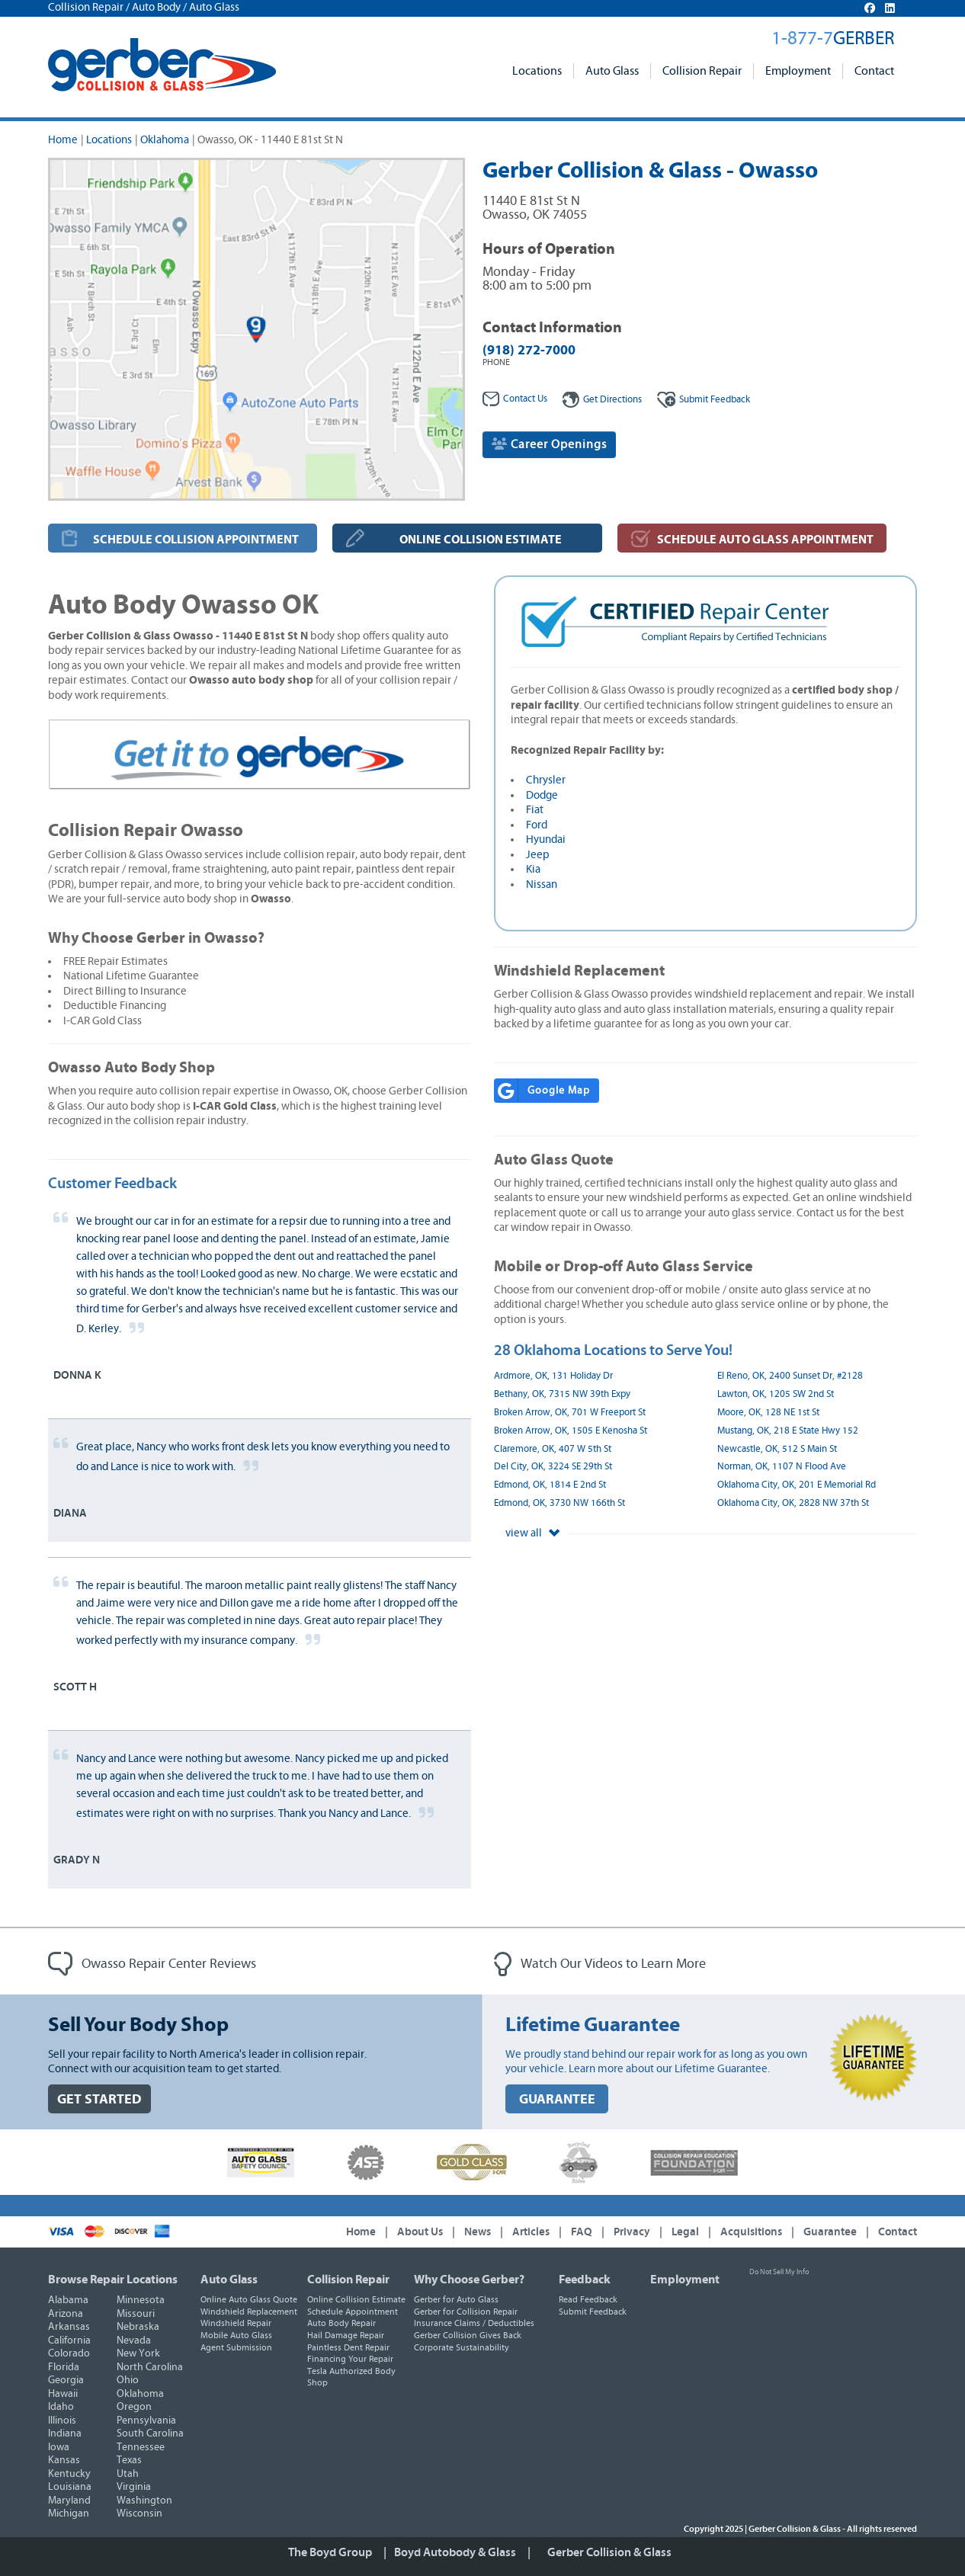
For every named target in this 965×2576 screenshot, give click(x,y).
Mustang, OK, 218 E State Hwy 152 (787, 1431)
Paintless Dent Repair (348, 2347)
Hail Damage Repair (345, 2335)
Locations (537, 71)
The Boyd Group (330, 2552)
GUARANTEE (557, 2099)
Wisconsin (139, 2513)
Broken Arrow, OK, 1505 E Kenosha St (570, 1431)
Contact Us (514, 399)
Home (63, 140)
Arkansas (69, 2326)
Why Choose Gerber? (469, 2279)
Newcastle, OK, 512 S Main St (777, 1449)
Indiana (65, 2433)
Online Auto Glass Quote (248, 2299)
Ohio (128, 2380)
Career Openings (549, 443)
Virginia (134, 2486)
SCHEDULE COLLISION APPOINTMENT (196, 539)
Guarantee (830, 2231)
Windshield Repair (235, 2323)
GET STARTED (99, 2099)
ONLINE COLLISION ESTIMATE (480, 539)
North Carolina (150, 2367)
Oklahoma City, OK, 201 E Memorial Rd (796, 1485)
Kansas (64, 2460)
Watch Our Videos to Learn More (600, 1964)
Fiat (534, 809)
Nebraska (138, 2326)
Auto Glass (612, 71)
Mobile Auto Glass (236, 2335)
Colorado (69, 2353)
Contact (874, 71)
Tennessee (141, 2447)
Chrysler (546, 780)
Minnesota (141, 2300)
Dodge (542, 795)
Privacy (632, 2231)
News (477, 2231)
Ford (536, 825)
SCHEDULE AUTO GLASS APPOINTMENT (765, 539)
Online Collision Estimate (356, 2299)
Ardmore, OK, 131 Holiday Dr (553, 1376)
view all (532, 1533)
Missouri (136, 2313)
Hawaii (63, 2394)
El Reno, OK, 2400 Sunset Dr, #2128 (790, 1376)
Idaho (61, 2406)
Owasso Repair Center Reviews (152, 1964)
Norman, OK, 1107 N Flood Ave (781, 1467)
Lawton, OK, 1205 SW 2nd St (775, 1394)
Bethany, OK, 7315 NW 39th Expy (562, 1394)
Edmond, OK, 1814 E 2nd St (550, 1485)
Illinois (62, 2420)
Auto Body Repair (341, 2323)
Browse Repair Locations (113, 2279)
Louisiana (69, 2486)
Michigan (68, 2513)
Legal (685, 2231)
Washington (144, 2500)
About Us (420, 2231)
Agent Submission (236, 2347)
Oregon (134, 2406)
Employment (798, 71)
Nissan (541, 884)
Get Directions (602, 400)
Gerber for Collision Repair (466, 2311)
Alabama (68, 2300)
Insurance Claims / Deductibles (474, 2323)
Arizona (65, 2313)
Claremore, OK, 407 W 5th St (552, 1449)
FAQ (581, 2231)
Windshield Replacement (248, 2311)
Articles (531, 2231)
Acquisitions (751, 2231)
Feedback (703, 400)
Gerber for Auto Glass (456, 2299)
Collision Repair (702, 71)
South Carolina (150, 2433)
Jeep (538, 854)
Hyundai (546, 839)
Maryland (69, 2500)
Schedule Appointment (352, 2311)
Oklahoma (164, 140)
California (69, 2340)
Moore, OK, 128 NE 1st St (768, 1413)
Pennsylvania (146, 2420)
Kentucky (69, 2474)
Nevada (134, 2340)
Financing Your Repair (350, 2358)
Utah (128, 2474)
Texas (129, 2460)
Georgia (66, 2380)
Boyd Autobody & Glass (455, 2552)
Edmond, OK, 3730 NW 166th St (559, 1503)
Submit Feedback (593, 2311)
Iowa (58, 2447)
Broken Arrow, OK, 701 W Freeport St (570, 1413)
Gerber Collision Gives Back (467, 2335)
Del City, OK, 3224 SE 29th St (553, 1467)
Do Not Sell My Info (779, 2272)
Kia (533, 869)
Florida (63, 2367)
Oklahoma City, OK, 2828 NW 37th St (793, 1503)
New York (138, 2353)
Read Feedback (588, 2299)
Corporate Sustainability (461, 2347)
